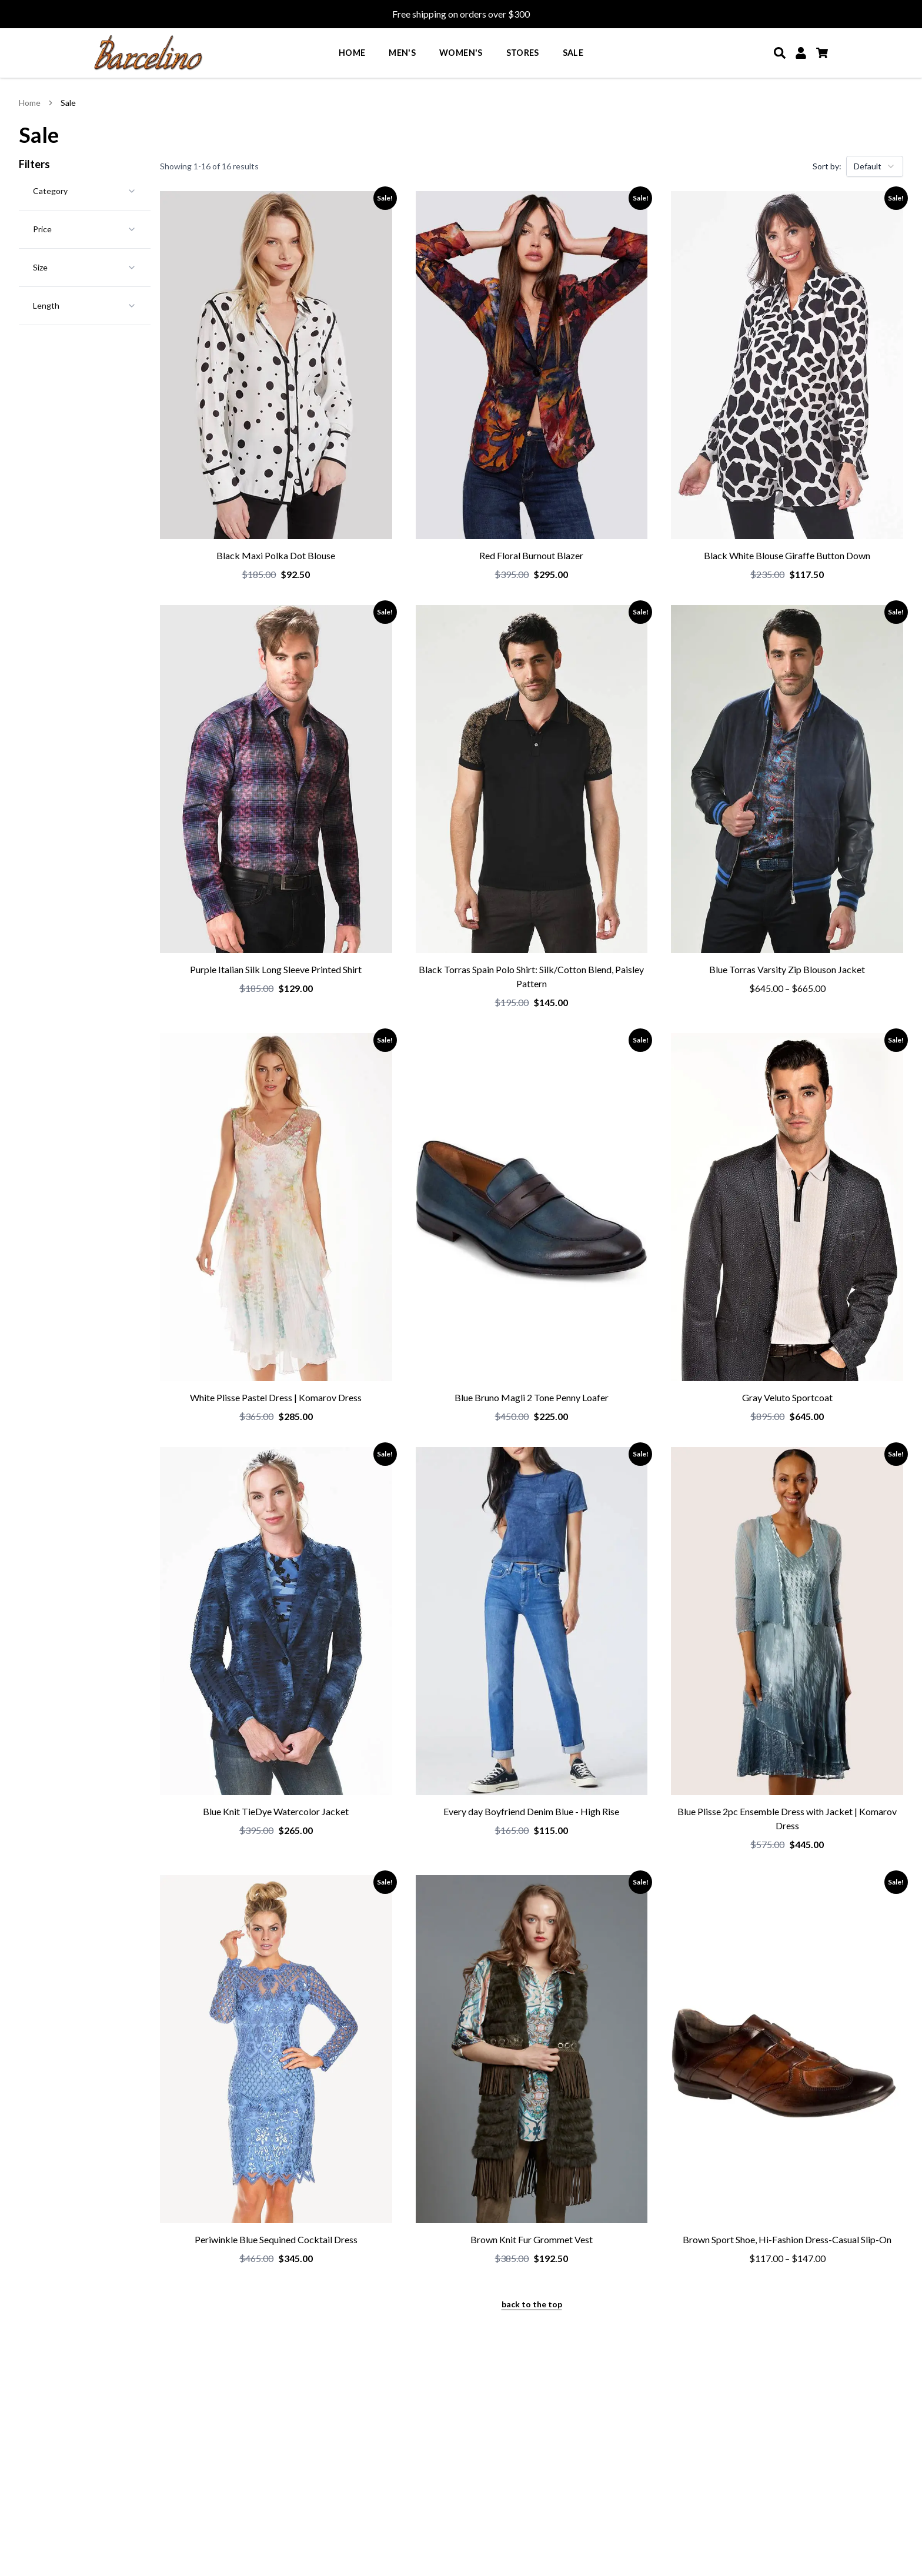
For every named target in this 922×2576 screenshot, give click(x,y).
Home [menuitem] (352, 53)
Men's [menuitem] (402, 53)
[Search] (780, 53)
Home (30, 103)
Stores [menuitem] (522, 53)
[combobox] (874, 166)
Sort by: (827, 166)
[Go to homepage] (148, 53)
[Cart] (822, 53)
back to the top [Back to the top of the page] (532, 2304)
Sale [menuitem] (573, 53)
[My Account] (801, 53)
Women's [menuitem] (461, 53)
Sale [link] (68, 103)
